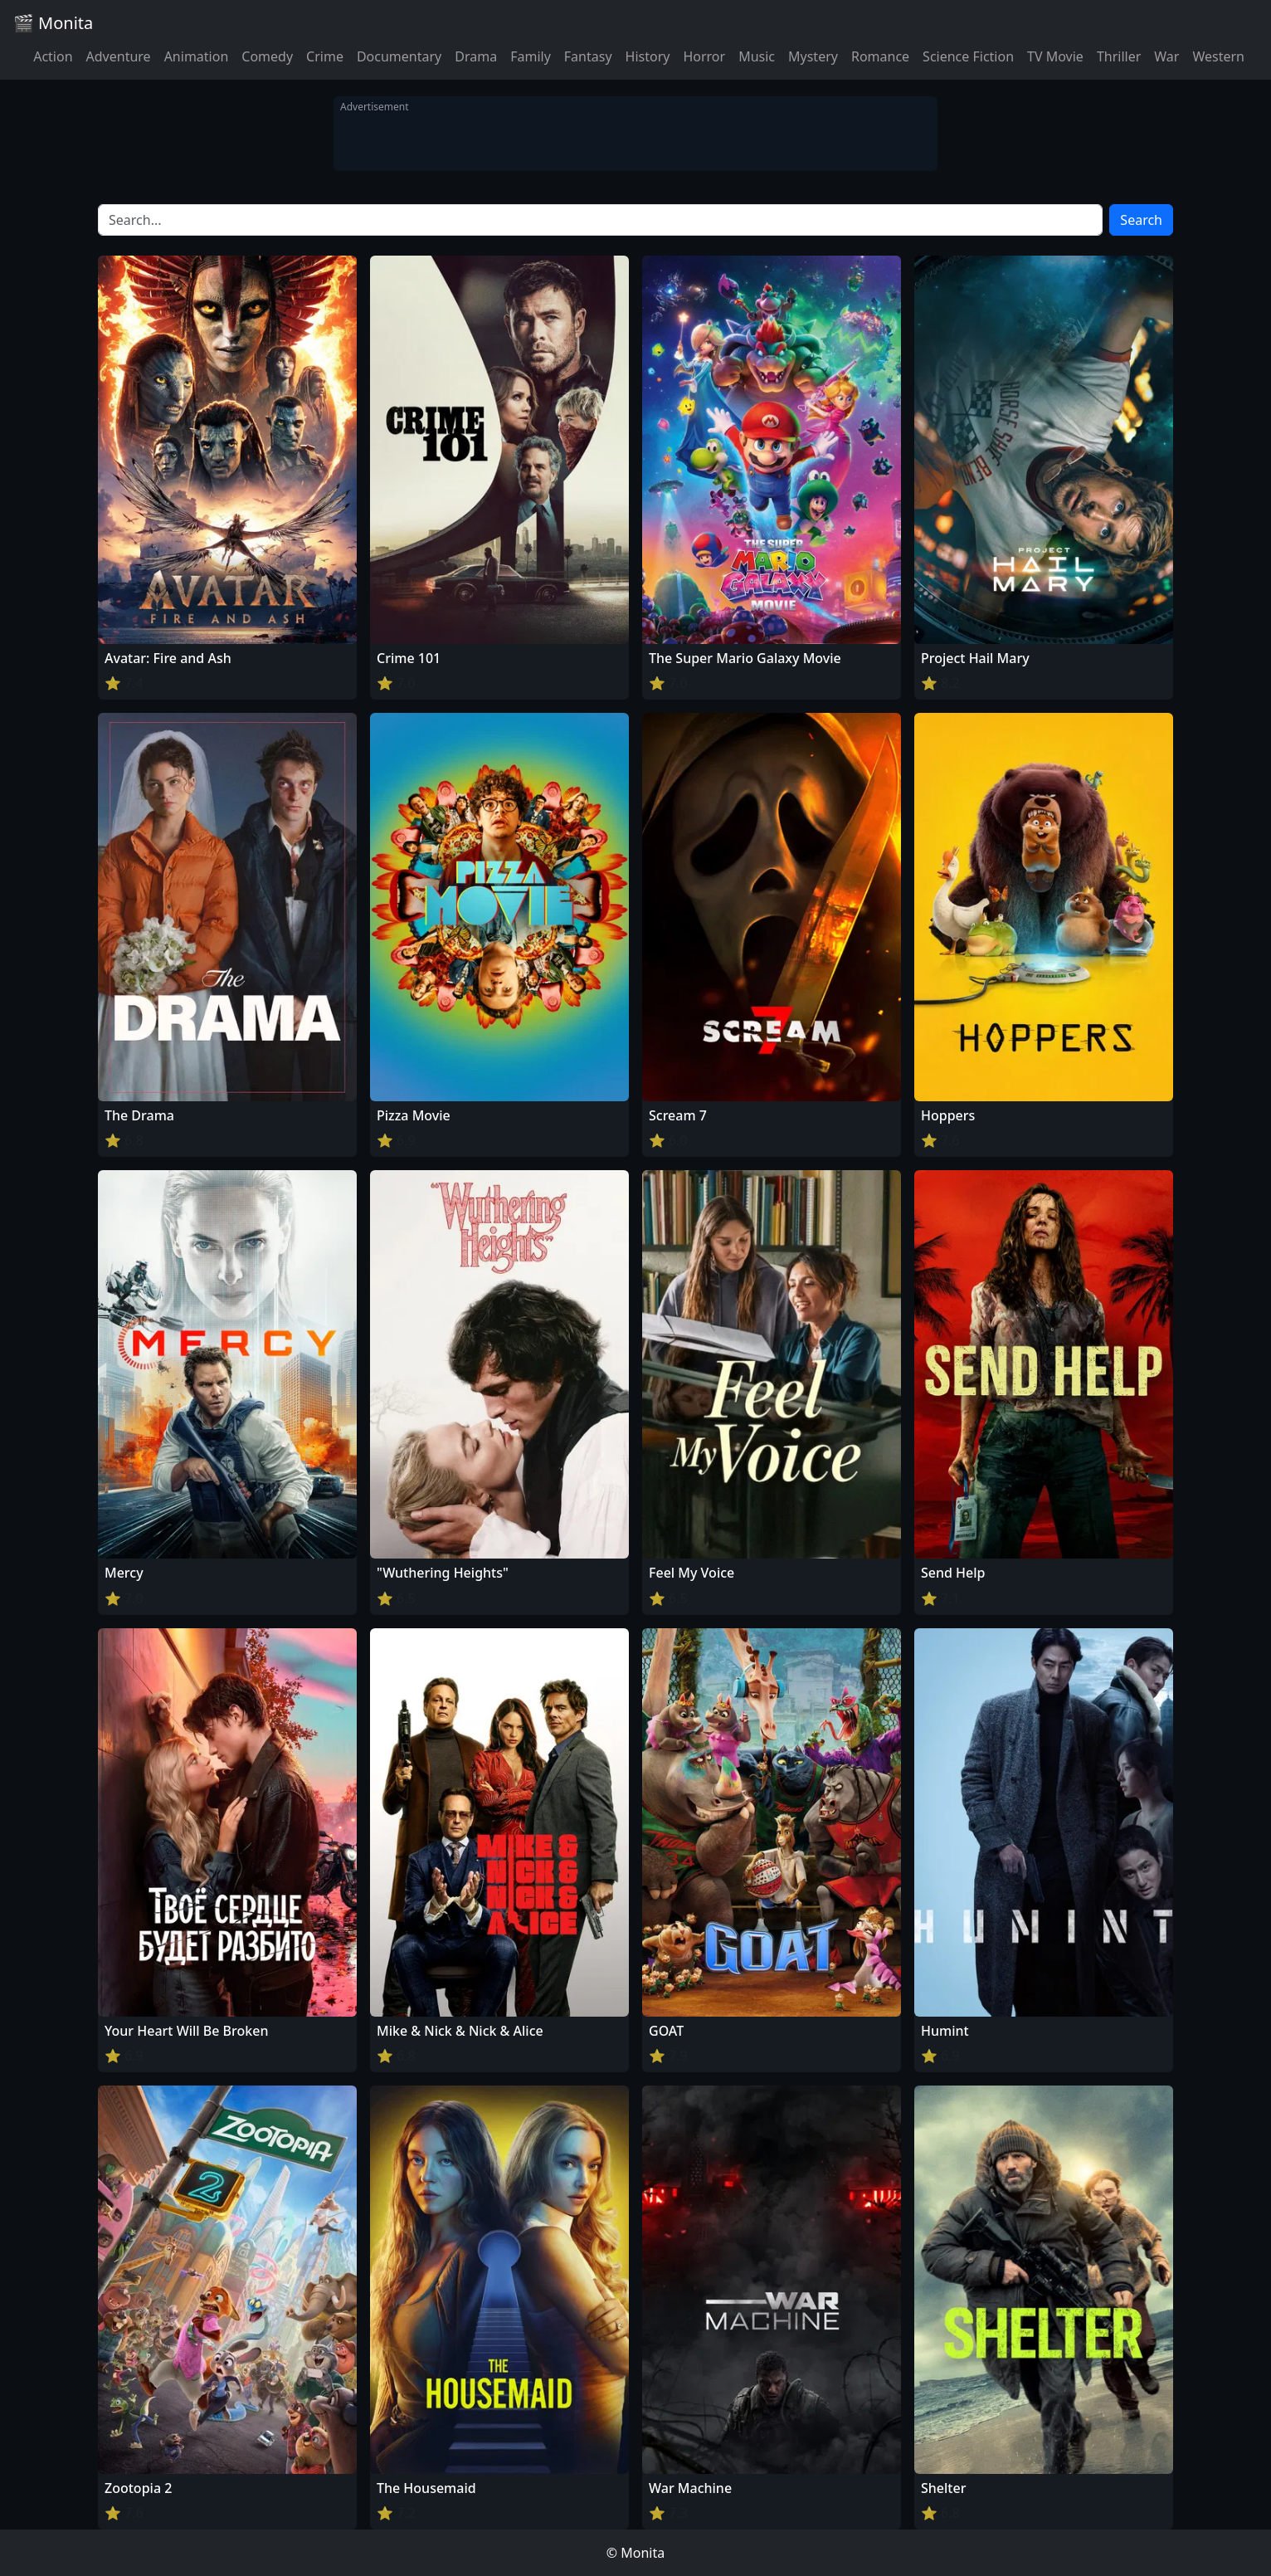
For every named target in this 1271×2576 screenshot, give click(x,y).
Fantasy (588, 56)
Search (1141, 220)
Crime (324, 56)
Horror (704, 56)
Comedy (267, 56)
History (648, 56)
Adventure (118, 56)
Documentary (399, 56)
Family (530, 56)
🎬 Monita (53, 23)
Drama (476, 56)
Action (52, 56)
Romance (880, 56)
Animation (196, 56)
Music (756, 56)
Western (1218, 56)
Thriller (1119, 56)
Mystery (813, 56)
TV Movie (1055, 56)
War (1166, 56)
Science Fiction (968, 56)
